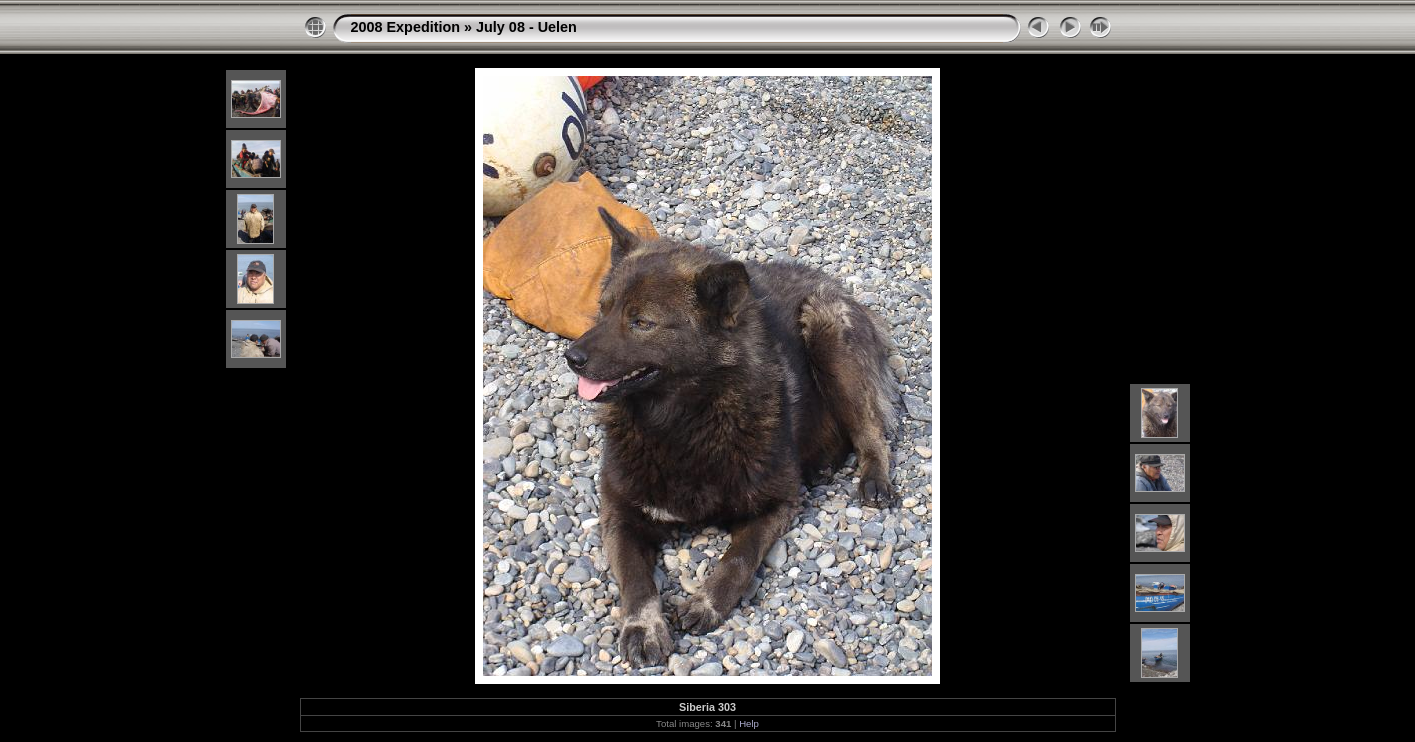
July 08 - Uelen (526, 27)
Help (749, 723)
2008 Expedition (406, 27)
